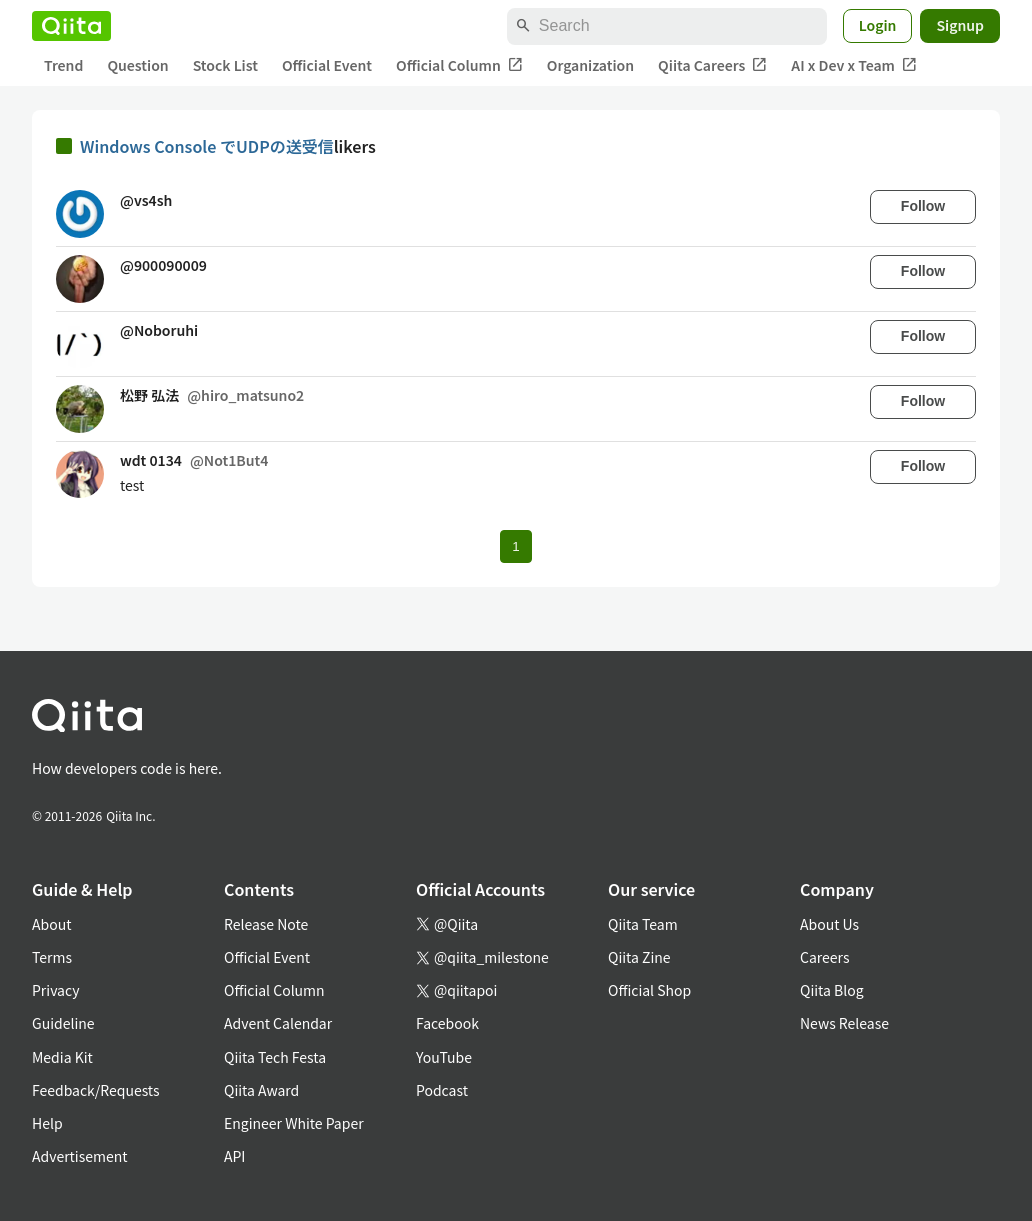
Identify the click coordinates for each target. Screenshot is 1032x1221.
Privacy (55, 990)
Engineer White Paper (294, 1123)
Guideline (63, 1023)
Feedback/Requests (96, 1090)
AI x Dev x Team (854, 65)
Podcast (442, 1090)
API (234, 1156)
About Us (829, 924)
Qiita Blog (832, 990)
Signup (960, 25)
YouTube (444, 1057)
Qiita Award (261, 1090)
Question (137, 65)
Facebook (447, 1023)
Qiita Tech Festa (275, 1057)
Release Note (266, 924)
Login (878, 25)
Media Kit (62, 1057)
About (51, 924)
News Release (844, 1023)
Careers (824, 957)
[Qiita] (71, 26)
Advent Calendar (278, 1023)
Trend (63, 65)
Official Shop (649, 990)
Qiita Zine (639, 957)
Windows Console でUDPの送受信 (207, 146)
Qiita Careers (712, 65)
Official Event (327, 65)
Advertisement (80, 1156)
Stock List (225, 65)
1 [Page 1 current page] (515, 546)
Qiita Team (643, 924)
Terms (52, 957)
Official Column (459, 65)
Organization (590, 65)
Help (47, 1123)
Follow (923, 206)
